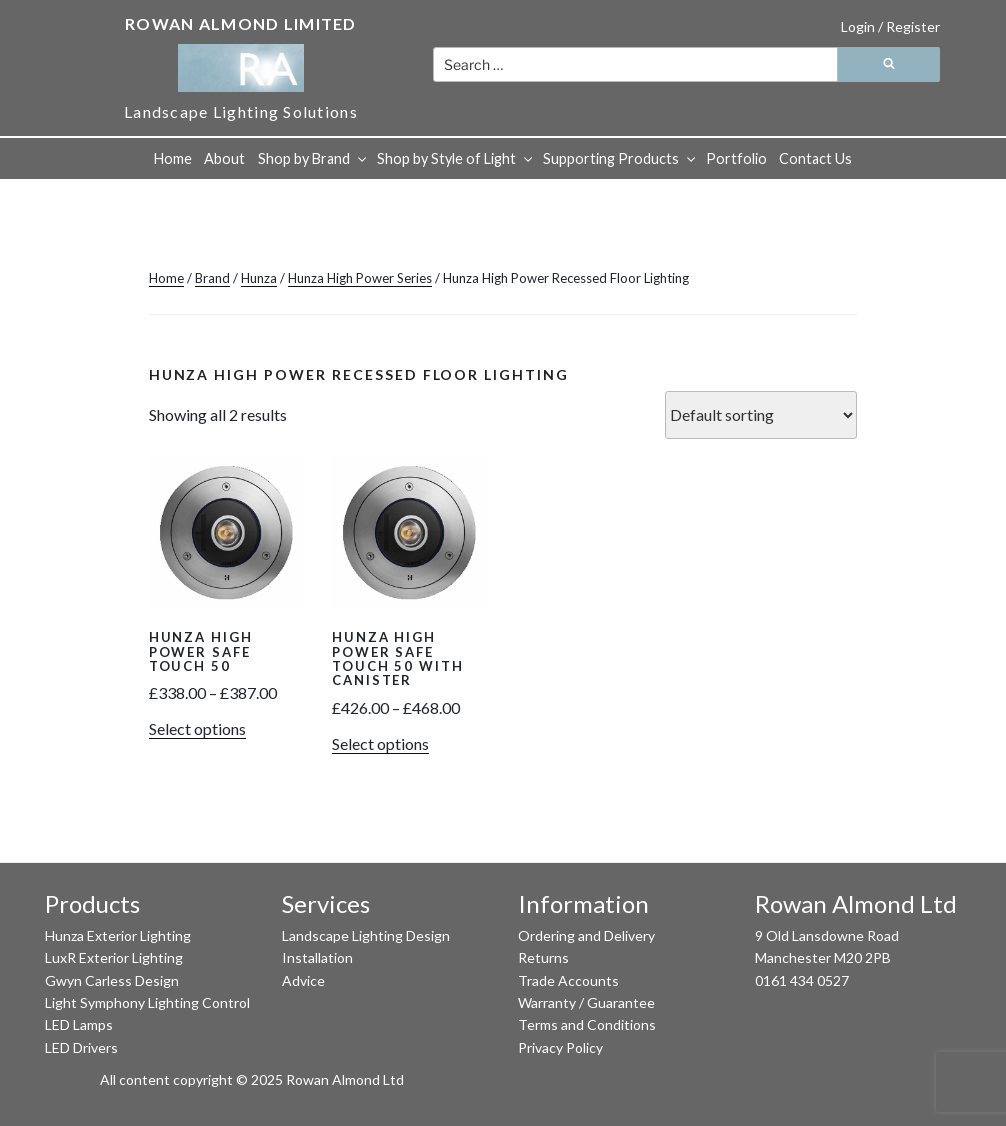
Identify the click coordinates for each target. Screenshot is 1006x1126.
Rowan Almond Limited (241, 23)
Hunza (259, 278)
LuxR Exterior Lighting (114, 957)
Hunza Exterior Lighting (118, 935)
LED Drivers (81, 1047)
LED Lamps (79, 1024)
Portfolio (736, 158)
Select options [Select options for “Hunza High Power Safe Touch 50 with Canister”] (380, 743)
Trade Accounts (568, 980)
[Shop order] (761, 415)
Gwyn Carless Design (112, 980)
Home (173, 158)
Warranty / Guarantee (586, 1002)
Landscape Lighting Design (366, 935)
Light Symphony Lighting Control (147, 1002)
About (224, 158)
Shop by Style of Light (456, 158)
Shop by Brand (313, 158)
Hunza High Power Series (360, 278)
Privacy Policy (560, 1047)
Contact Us (815, 158)
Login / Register (890, 26)
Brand (212, 278)
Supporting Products (620, 158)
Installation (317, 957)
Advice (303, 980)
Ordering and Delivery (586, 935)
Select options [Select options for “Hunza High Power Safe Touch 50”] (197, 728)
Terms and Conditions (587, 1024)
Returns (543, 957)
